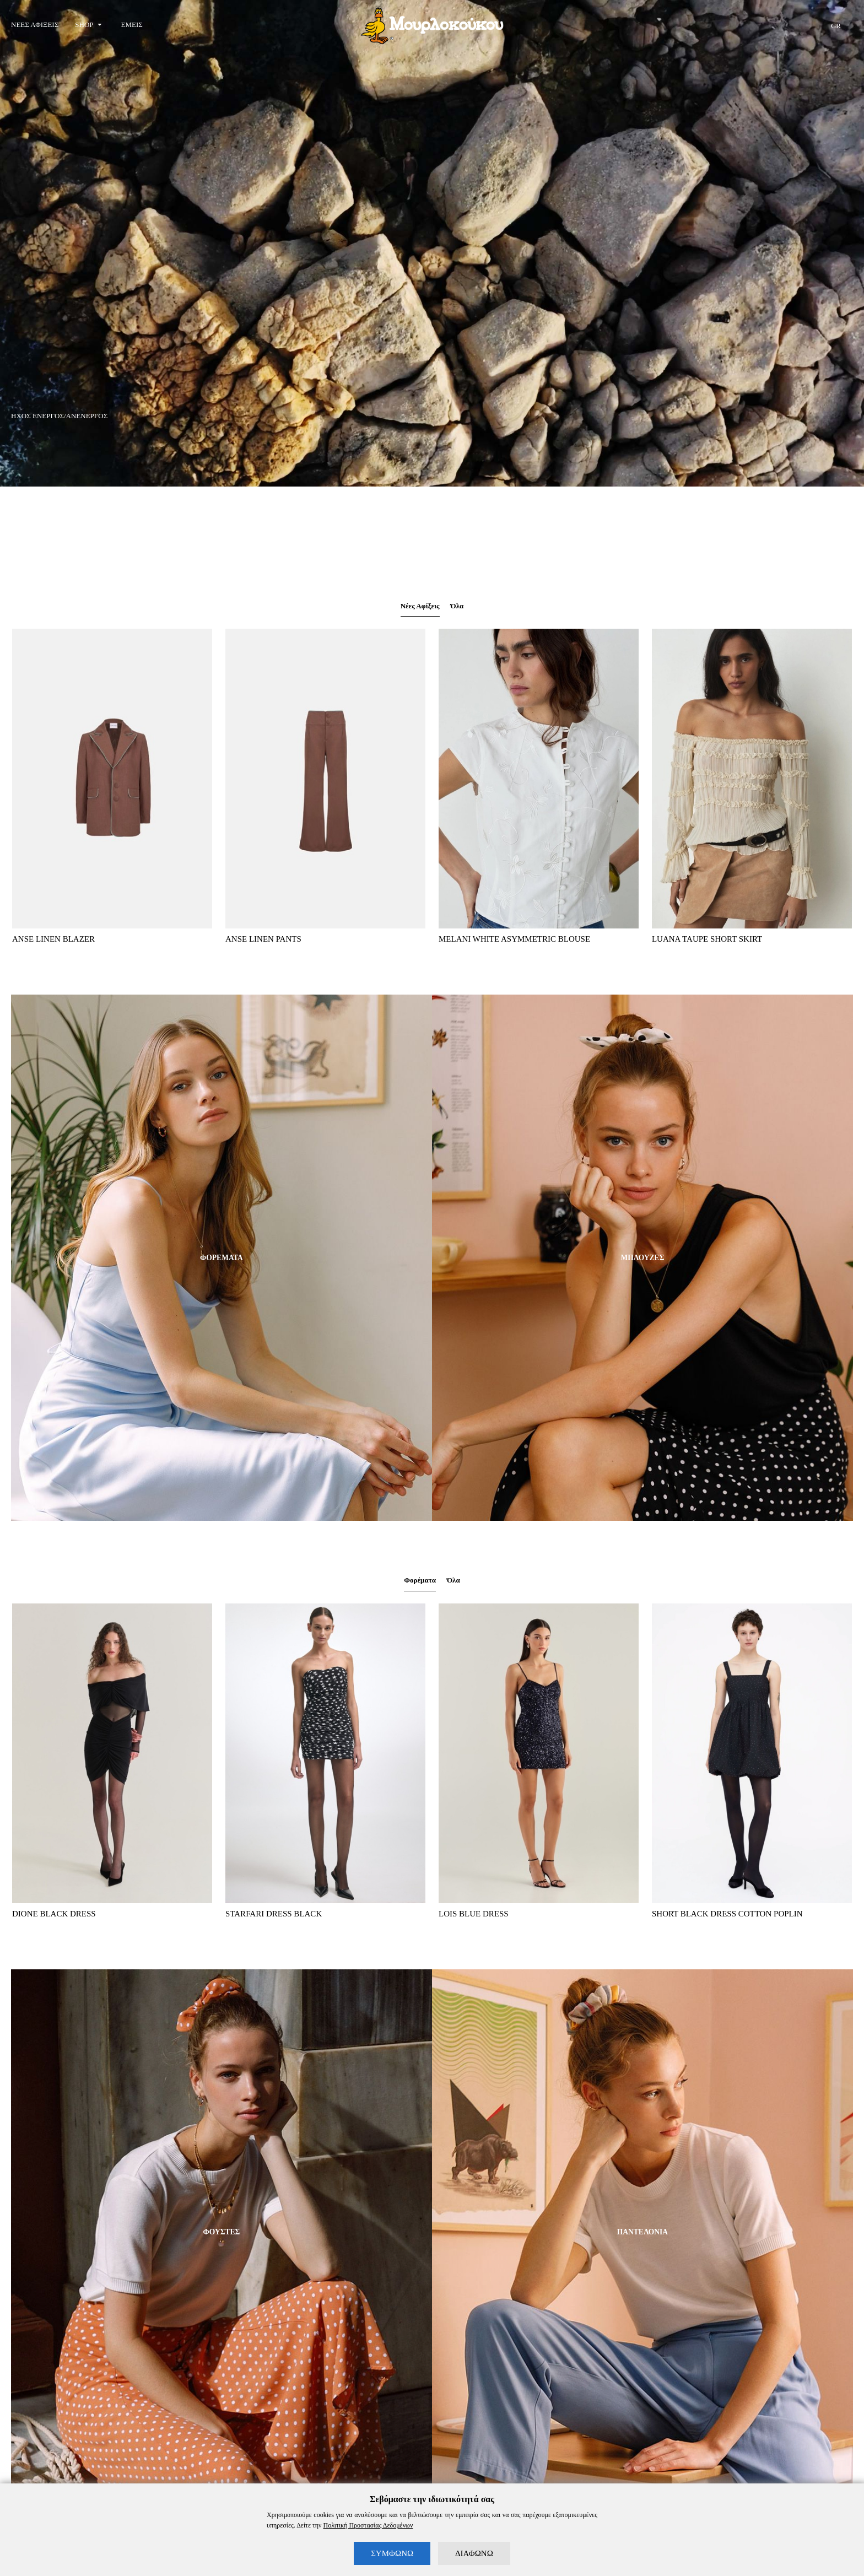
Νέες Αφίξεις (418, 607)
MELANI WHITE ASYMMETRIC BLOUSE (514, 942)
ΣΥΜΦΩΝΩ (392, 2553)
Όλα (459, 607)
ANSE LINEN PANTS (263, 942)
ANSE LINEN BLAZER (53, 942)
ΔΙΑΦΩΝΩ (474, 2553)
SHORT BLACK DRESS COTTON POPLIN (727, 1918)
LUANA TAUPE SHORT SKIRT (707, 942)
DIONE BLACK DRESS (54, 1918)
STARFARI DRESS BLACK (273, 1918)
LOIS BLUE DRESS (474, 1918)
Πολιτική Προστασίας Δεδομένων (368, 2525)
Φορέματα (419, 1584)
